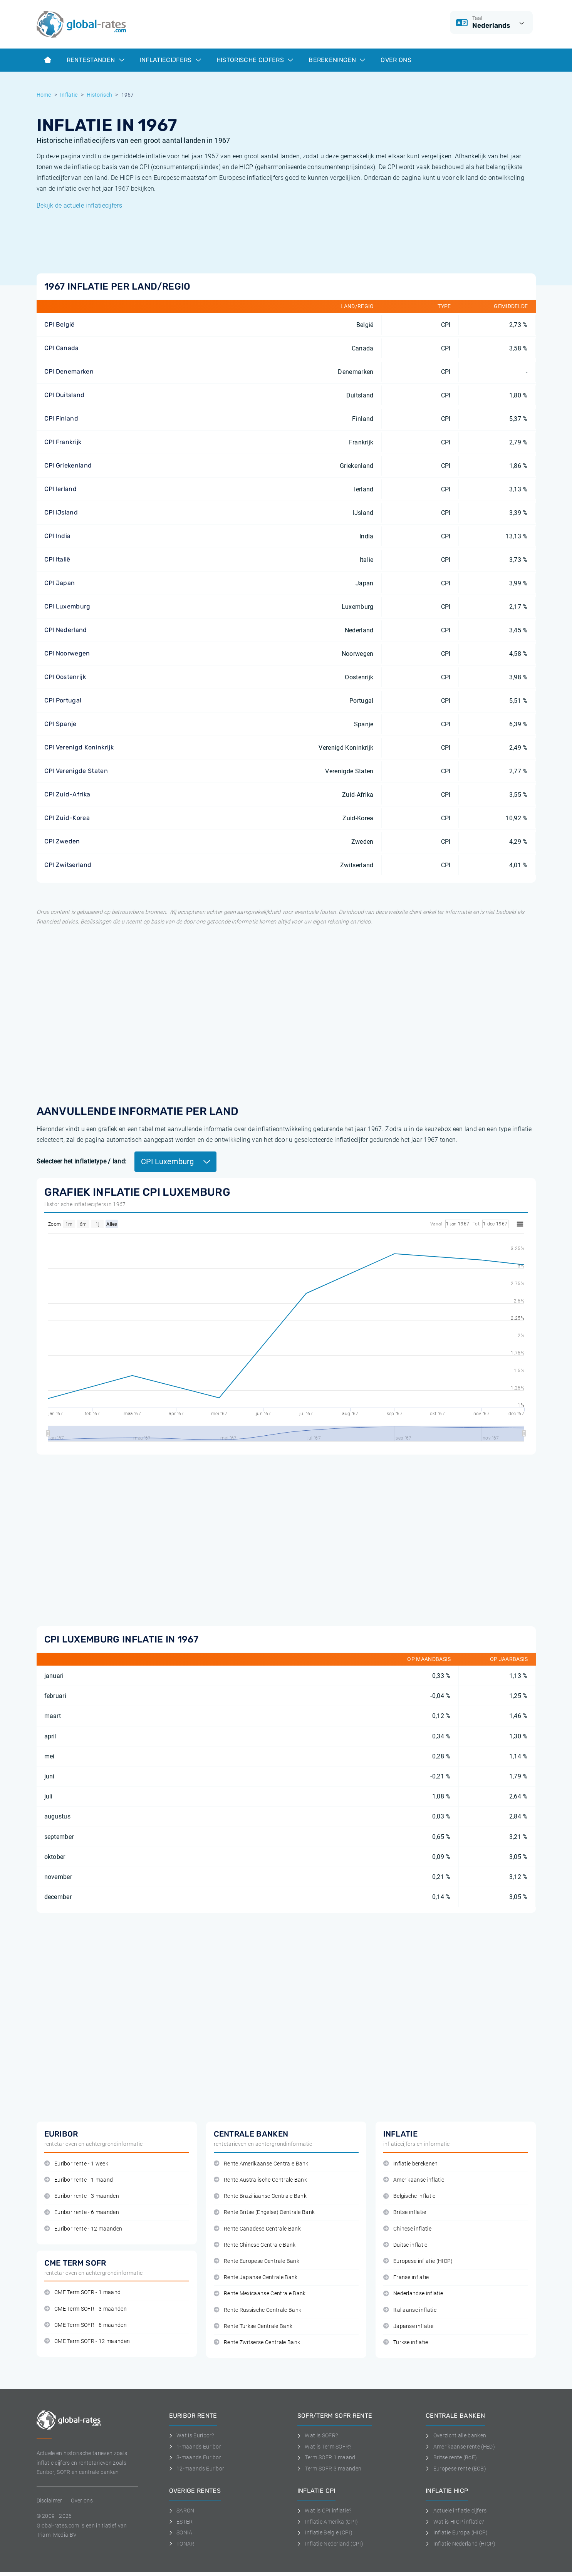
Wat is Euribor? (191, 2435)
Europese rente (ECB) (456, 2468)
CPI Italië (57, 559)
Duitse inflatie (405, 2245)
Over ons (396, 60)
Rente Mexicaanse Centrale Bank (260, 2293)
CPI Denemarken (69, 371)
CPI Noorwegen (67, 653)
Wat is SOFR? (317, 2435)
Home (44, 95)
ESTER (181, 2522)
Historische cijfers (254, 60)
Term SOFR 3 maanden (329, 2468)
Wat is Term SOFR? (324, 2447)
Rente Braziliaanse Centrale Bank (260, 2196)
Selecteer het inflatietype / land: (82, 1161)
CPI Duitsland (64, 395)
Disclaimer (49, 2500)
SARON (182, 2510)
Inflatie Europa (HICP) (457, 2532)
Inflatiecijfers (170, 60)
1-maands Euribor (195, 2447)
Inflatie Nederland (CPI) (330, 2544)
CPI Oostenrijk (65, 676)
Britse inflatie (404, 2212)
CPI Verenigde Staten (76, 770)
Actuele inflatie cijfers (456, 2510)
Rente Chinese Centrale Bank (255, 2245)
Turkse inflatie (405, 2342)
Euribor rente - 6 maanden (81, 2212)
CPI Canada (61, 348)
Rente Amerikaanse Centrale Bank (261, 2163)
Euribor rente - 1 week (76, 2163)
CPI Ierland (60, 489)
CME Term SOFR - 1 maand (82, 2292)
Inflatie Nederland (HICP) (461, 2544)
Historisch (99, 95)
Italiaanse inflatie (409, 2310)
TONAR (182, 2544)
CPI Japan (59, 583)
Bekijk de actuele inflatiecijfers (79, 205)
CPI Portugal (63, 700)
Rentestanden (95, 60)
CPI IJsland (61, 512)
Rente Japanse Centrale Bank (256, 2277)
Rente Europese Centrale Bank (256, 2261)
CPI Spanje (60, 723)
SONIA (181, 2532)
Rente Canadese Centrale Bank (257, 2229)
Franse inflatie (406, 2277)
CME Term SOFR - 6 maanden (85, 2325)
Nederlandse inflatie (413, 2293)
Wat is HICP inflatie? (455, 2522)
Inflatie (69, 95)
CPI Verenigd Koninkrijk (79, 747)
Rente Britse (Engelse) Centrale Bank (264, 2212)
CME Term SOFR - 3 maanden (85, 2309)
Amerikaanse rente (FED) (460, 2447)
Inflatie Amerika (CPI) (327, 2522)
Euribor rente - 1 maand (78, 2180)
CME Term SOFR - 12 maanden (87, 2341)
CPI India (57, 536)
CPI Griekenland (68, 465)
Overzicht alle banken (456, 2435)
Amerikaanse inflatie (414, 2180)
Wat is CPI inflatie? (324, 2510)
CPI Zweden (62, 841)
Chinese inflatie (407, 2229)
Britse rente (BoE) (451, 2457)
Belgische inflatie (409, 2196)
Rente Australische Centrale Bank (260, 2180)
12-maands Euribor (197, 2468)
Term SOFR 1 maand (326, 2457)
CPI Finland (61, 418)
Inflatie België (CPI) (324, 2532)
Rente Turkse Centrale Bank (253, 2326)
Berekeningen (337, 60)
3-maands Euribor (195, 2457)
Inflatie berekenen (410, 2163)
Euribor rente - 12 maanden (83, 2229)
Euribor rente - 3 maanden (81, 2196)
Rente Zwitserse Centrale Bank (257, 2342)
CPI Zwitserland (68, 864)
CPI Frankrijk (63, 442)
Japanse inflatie (408, 2326)
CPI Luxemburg (67, 606)
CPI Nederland (65, 630)
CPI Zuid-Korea (67, 817)
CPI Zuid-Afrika (67, 794)
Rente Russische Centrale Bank (258, 2310)
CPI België (59, 324)
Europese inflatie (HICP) (418, 2261)
